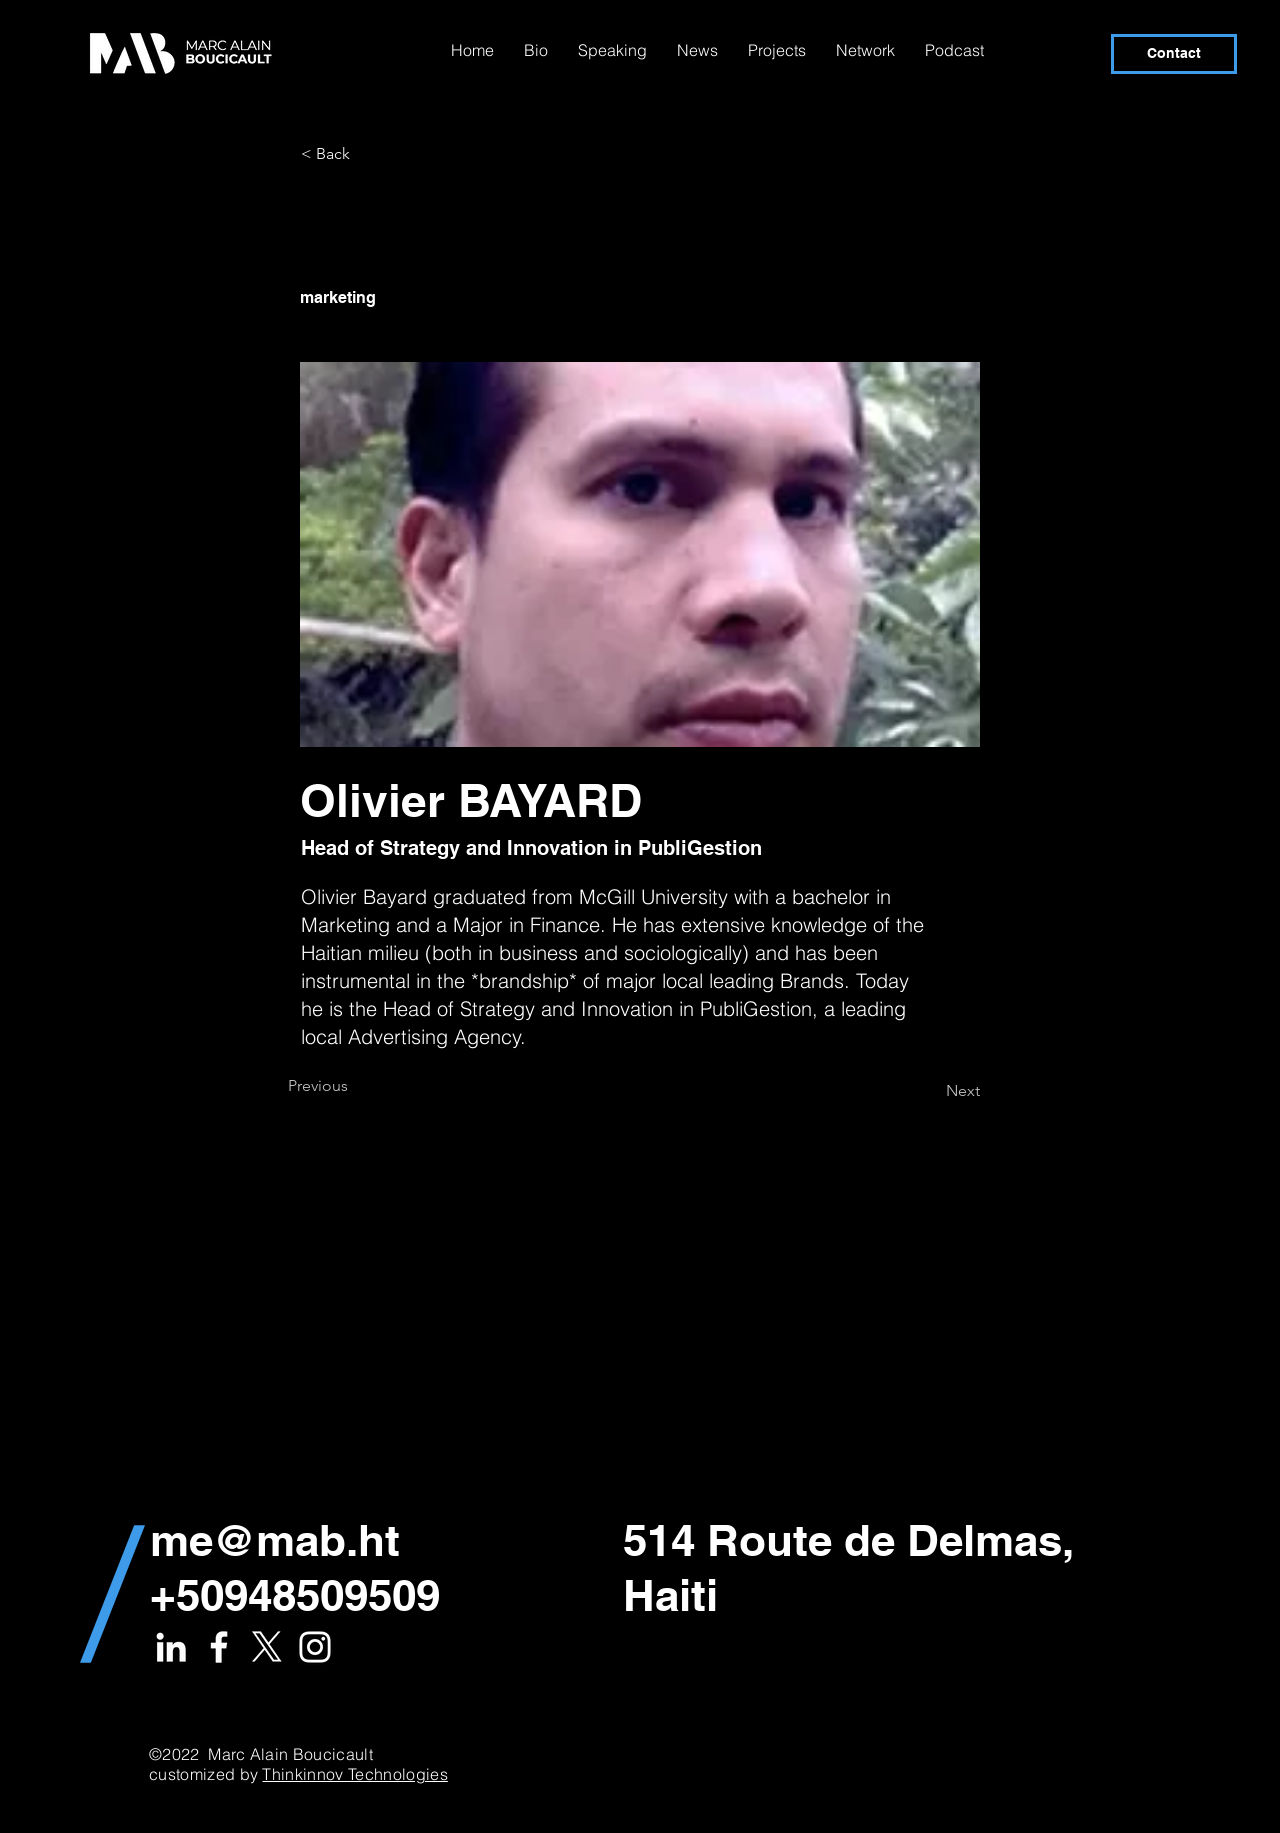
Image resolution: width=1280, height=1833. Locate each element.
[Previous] (354, 1086)
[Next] (930, 1091)
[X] (267, 1647)
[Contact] (1174, 54)
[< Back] (367, 154)
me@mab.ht (275, 1540)
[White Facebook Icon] (219, 1647)
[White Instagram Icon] (315, 1647)
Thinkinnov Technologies (354, 1774)
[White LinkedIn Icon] (171, 1647)
